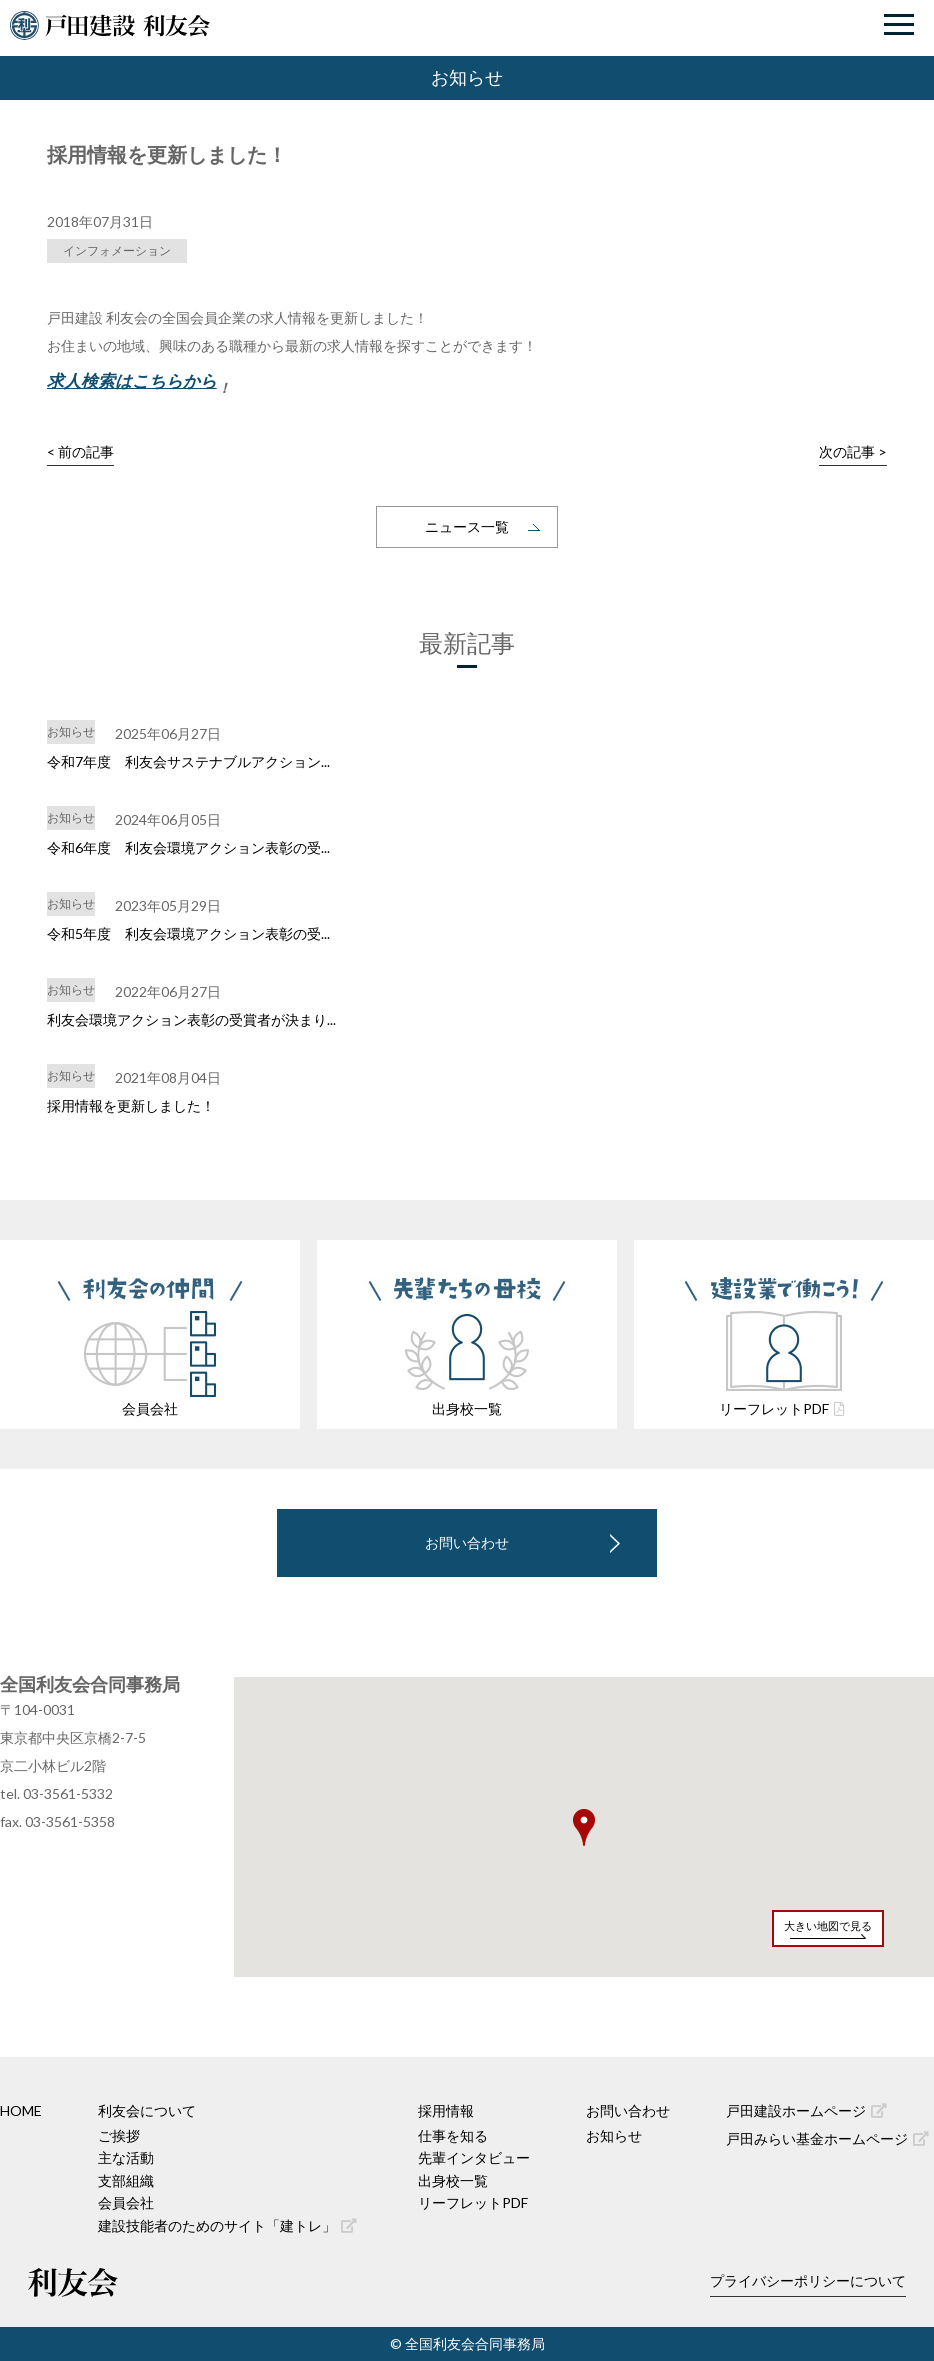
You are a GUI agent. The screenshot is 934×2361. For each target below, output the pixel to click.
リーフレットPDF (473, 2202)
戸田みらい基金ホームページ (827, 2138)
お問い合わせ (467, 1542)
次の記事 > (853, 451)
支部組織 (126, 2180)
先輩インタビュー (474, 2157)
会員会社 (126, 2202)
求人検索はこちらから (132, 380)
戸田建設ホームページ (806, 2110)
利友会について (147, 2110)
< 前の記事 (80, 451)
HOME (21, 2110)
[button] (584, 1827)
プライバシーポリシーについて (808, 2280)
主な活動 (126, 2157)
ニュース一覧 (467, 526)
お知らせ (614, 2135)
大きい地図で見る (828, 1925)
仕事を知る (453, 2135)
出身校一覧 (453, 2180)
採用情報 (446, 2110)
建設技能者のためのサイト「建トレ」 (227, 2225)
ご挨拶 (119, 2135)
